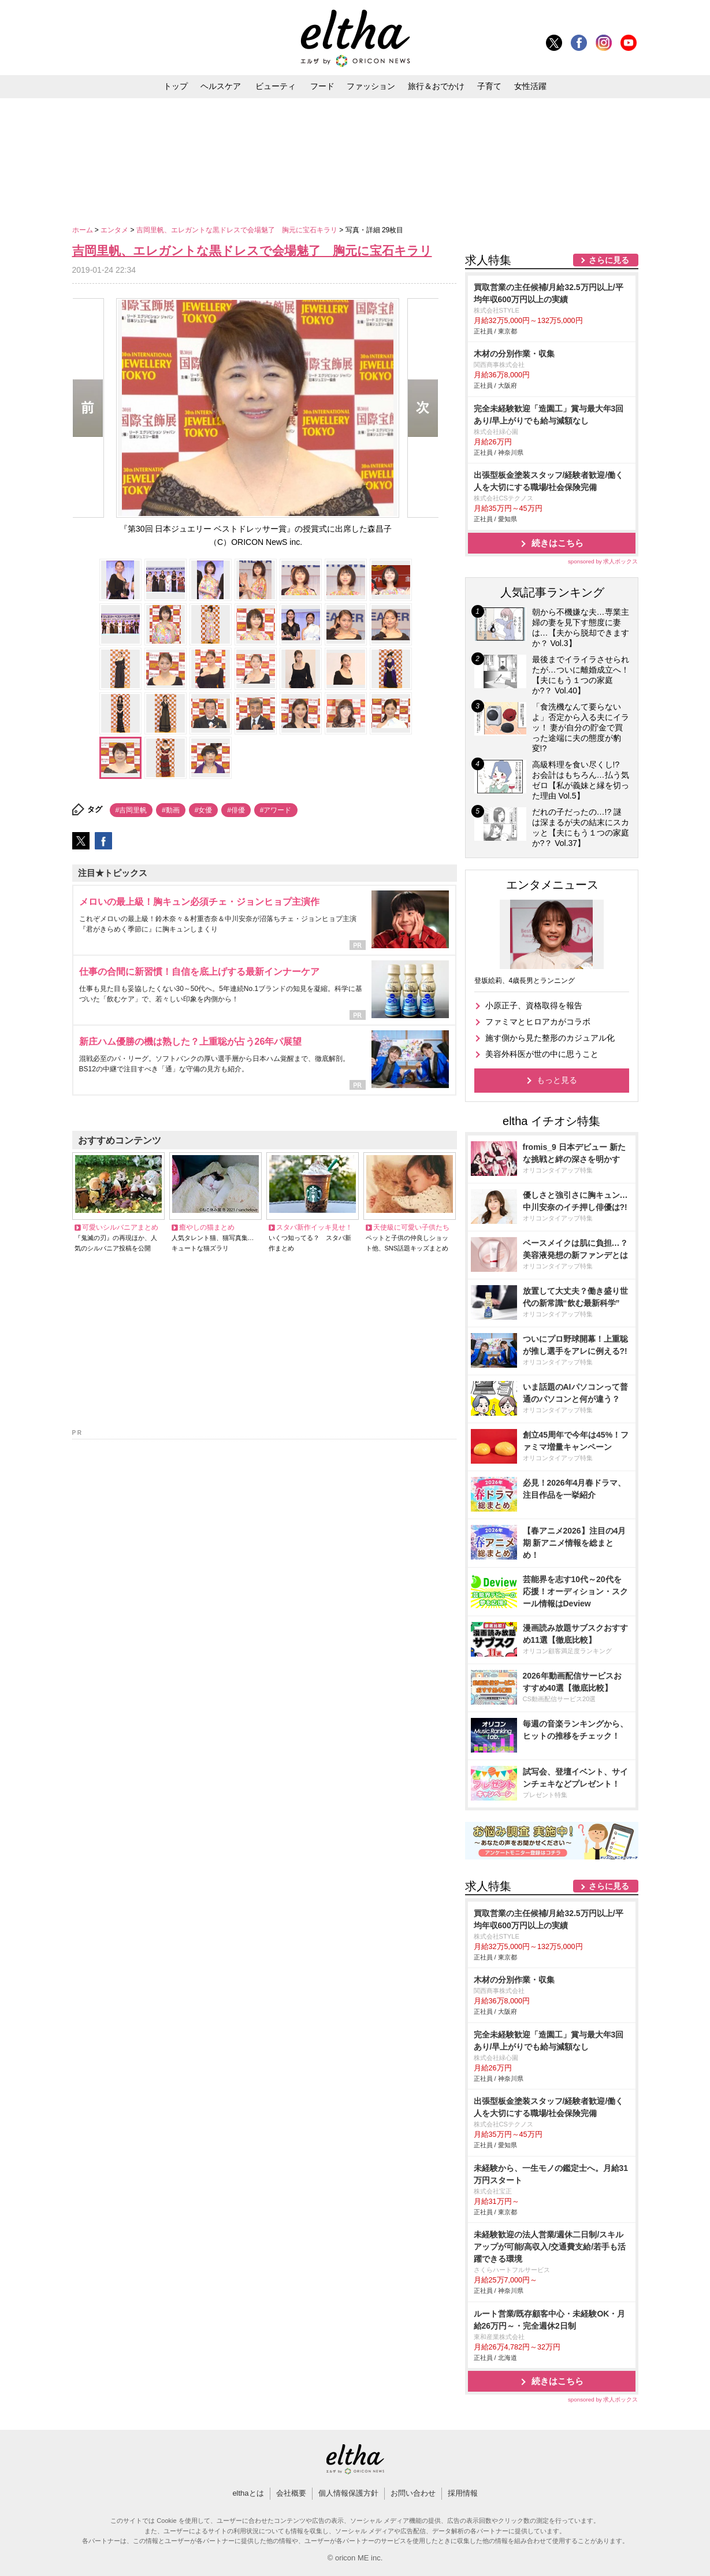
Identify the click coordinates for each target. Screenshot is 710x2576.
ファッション (371, 86)
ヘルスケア (220, 86)
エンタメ (115, 230)
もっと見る (557, 1080)
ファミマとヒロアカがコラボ (537, 1021)
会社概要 (291, 2493)
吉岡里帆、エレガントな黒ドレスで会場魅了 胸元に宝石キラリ (237, 230)
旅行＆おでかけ (436, 86)
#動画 (171, 810)
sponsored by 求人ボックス (603, 561)
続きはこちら (557, 543)
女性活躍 (530, 86)
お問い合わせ (413, 2493)
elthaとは (247, 2493)
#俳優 (236, 810)
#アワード (276, 810)
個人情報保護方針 (348, 2493)
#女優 (204, 810)
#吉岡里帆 (131, 810)
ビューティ (275, 86)
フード (322, 86)
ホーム (83, 230)
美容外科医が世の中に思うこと (542, 1054)
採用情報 (463, 2493)
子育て (489, 86)
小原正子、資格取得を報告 (533, 1005)
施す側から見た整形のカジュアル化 (550, 1037)
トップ (175, 86)
